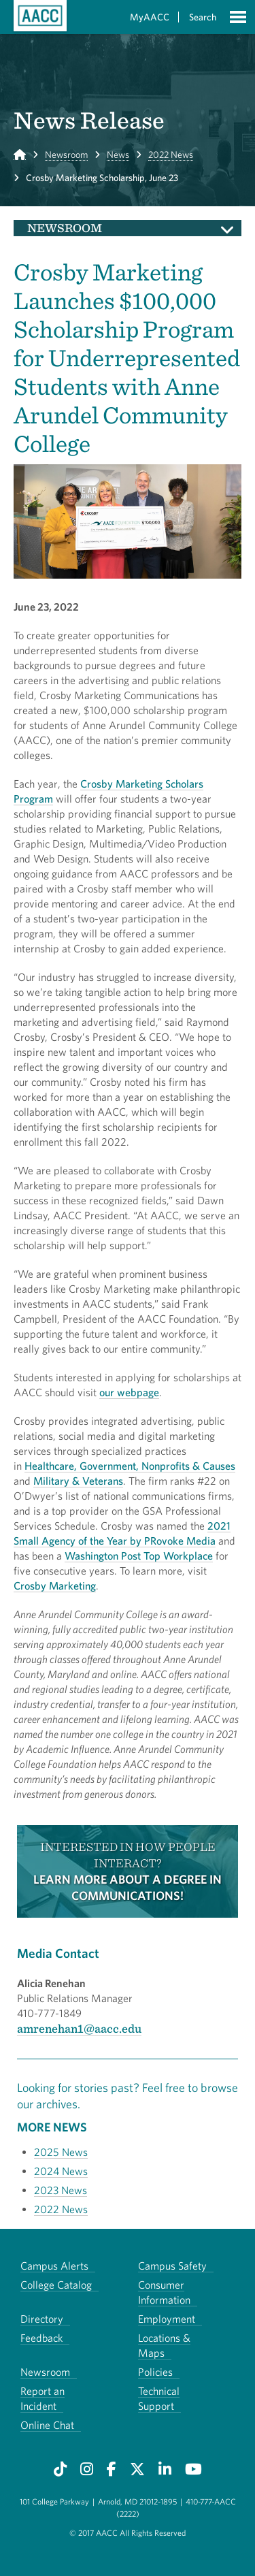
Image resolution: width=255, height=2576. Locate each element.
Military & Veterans (78, 1481)
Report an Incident (42, 2398)
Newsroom (66, 154)
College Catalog (56, 2285)
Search (202, 17)
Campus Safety (172, 2265)
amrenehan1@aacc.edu (79, 2028)
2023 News (60, 2190)
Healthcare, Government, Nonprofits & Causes (129, 1466)
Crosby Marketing (55, 1585)
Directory (41, 2319)
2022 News (170, 154)
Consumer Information (164, 2292)
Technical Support (159, 2398)
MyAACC (149, 17)
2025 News (61, 2152)
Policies (155, 2372)
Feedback (41, 2338)
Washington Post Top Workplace (139, 1555)
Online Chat (47, 2425)
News (118, 154)
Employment (166, 2319)
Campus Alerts (54, 2265)
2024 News (61, 2171)
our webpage (129, 1392)
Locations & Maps (164, 2345)
